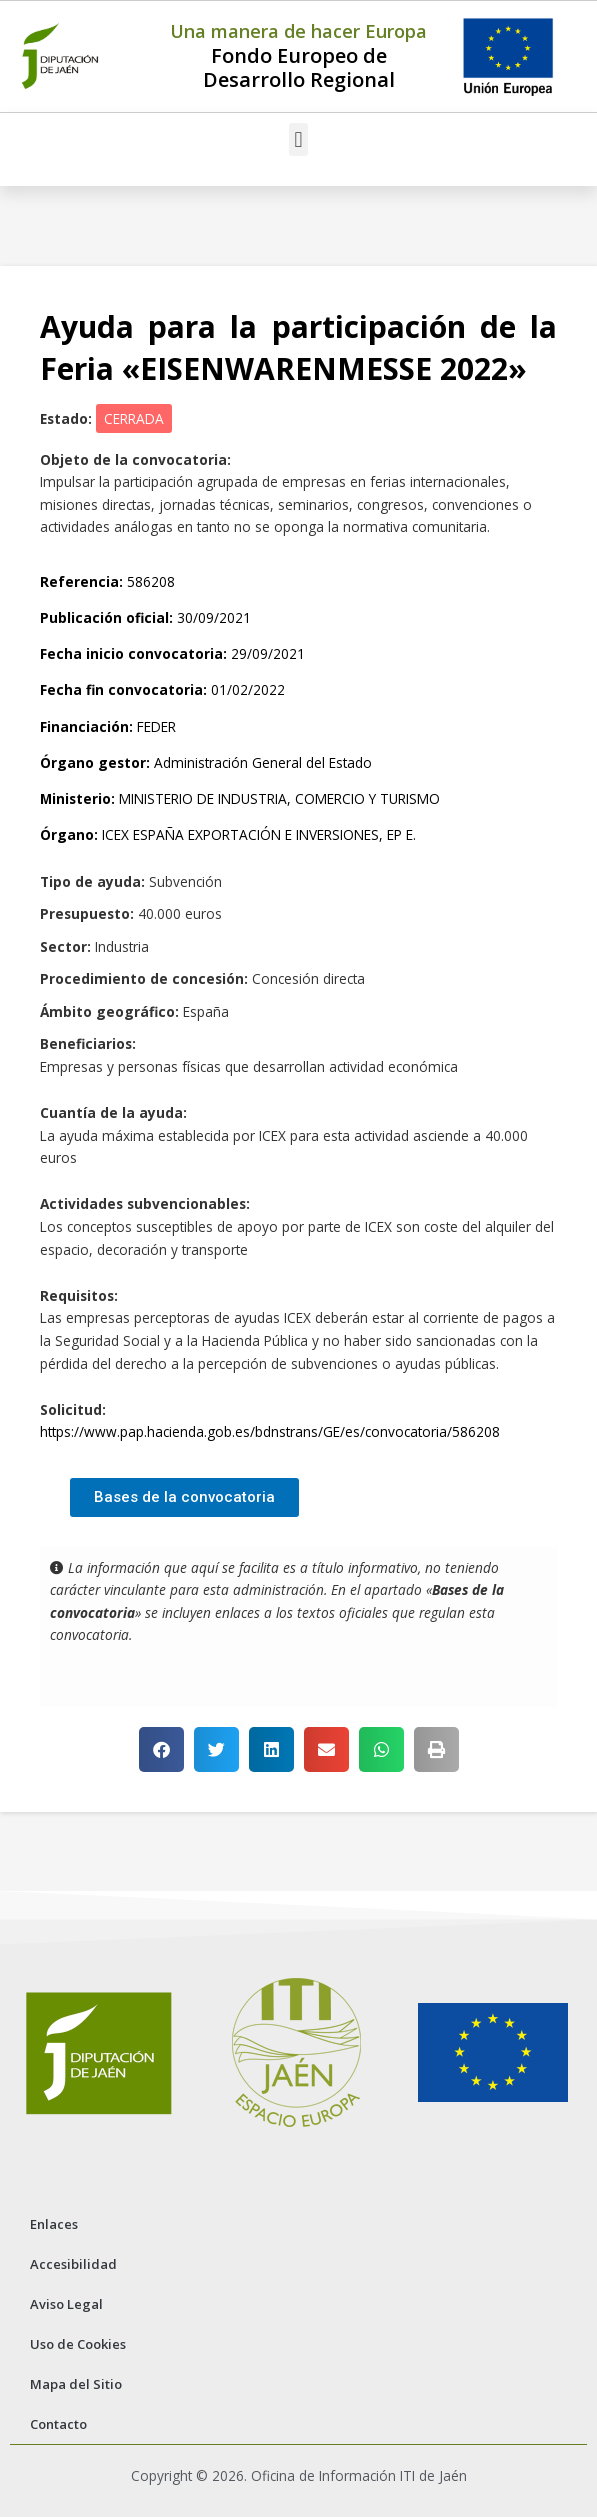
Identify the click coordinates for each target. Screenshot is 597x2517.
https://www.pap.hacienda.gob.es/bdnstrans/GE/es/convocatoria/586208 (270, 1431)
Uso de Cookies (78, 2344)
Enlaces (54, 2224)
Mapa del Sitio (76, 2384)
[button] (298, 139)
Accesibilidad (73, 2264)
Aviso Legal (66, 2304)
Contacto (58, 2424)
